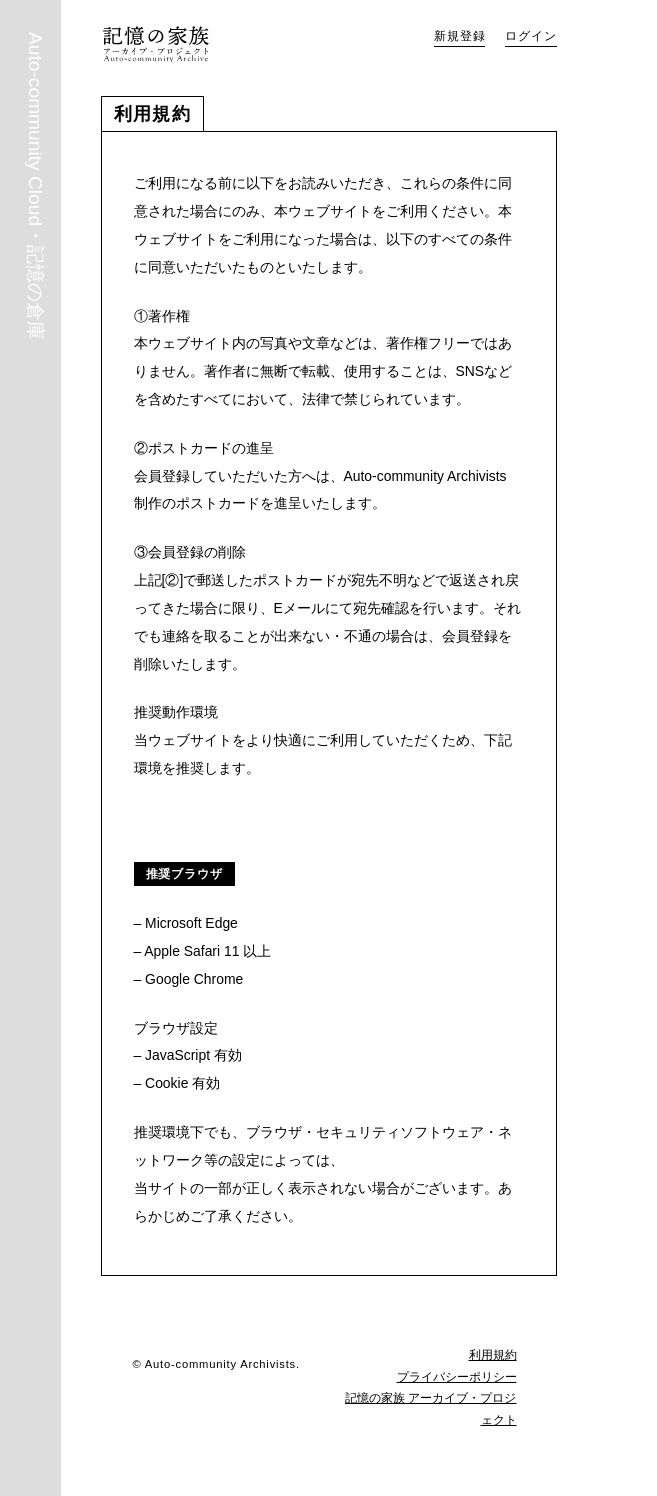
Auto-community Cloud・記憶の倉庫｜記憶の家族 (156, 44)
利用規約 (493, 1355)
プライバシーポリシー (457, 1377)
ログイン (530, 36)
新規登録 (459, 36)
